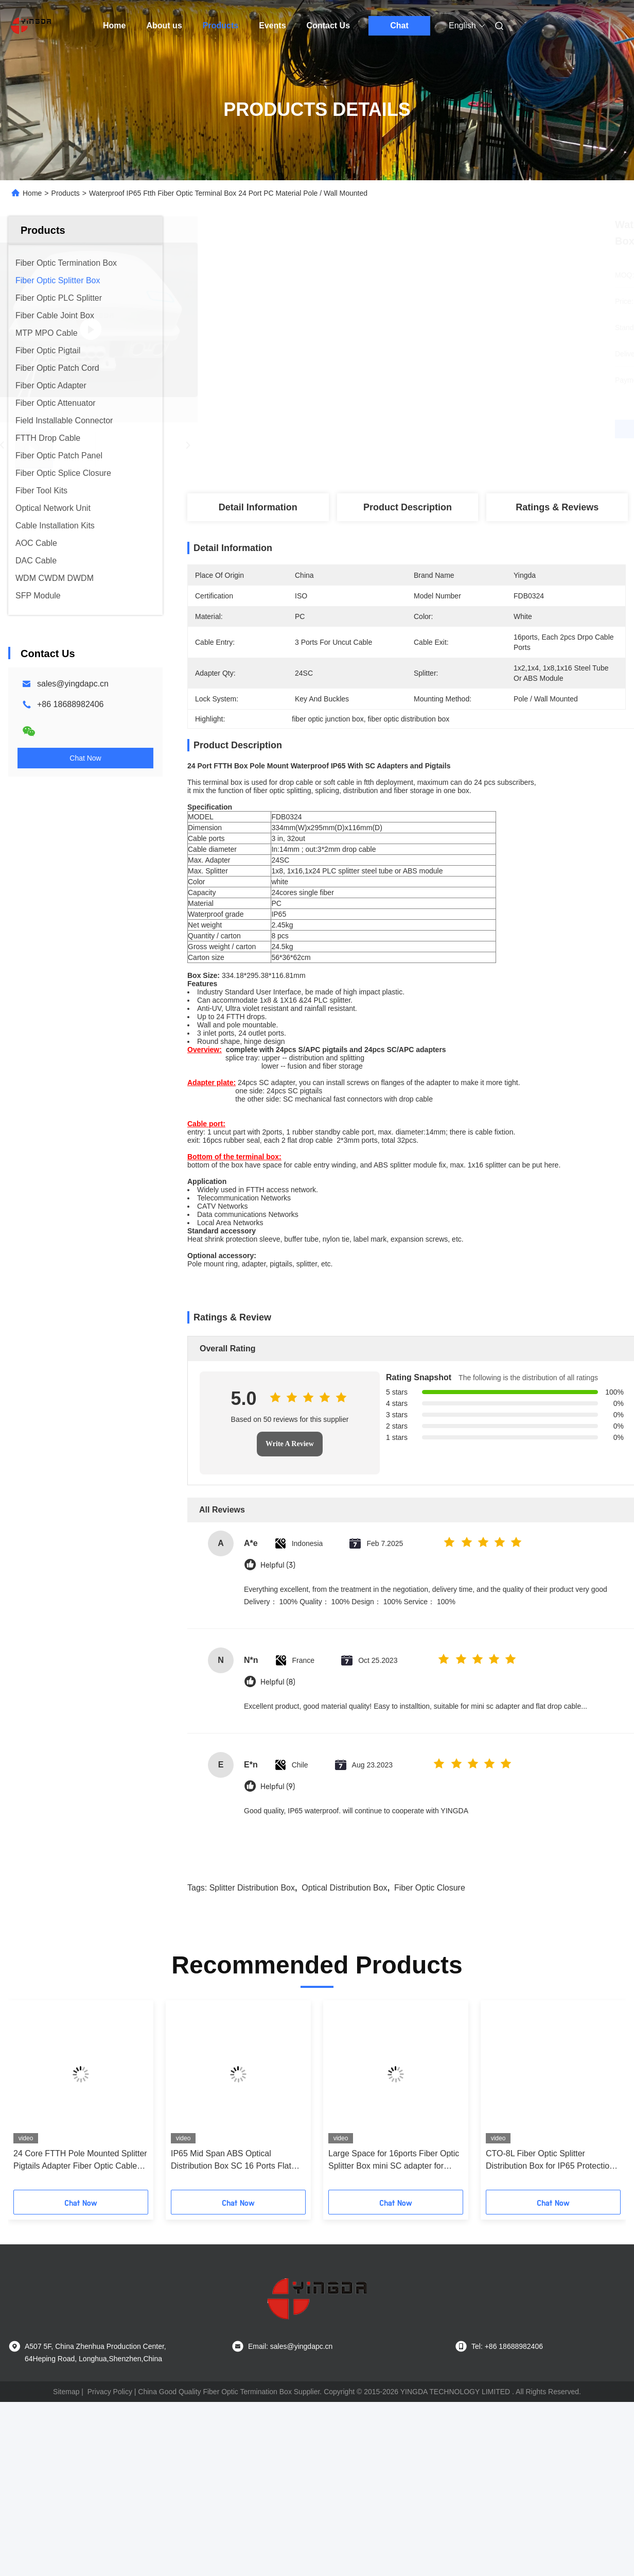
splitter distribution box (252, 1977)
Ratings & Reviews (557, 507)
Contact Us (328, 25)
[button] (48, 2188)
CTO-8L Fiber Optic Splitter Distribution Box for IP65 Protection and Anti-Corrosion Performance (550, 2250)
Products (220, 25)
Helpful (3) (277, 1655)
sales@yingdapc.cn (73, 683)
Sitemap (66, 2482)
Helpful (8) (277, 1772)
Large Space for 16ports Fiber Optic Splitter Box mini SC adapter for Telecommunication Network (393, 2250)
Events (272, 25)
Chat (399, 25)
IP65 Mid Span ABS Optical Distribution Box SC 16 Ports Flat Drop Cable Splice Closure (231, 2250)
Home (114, 25)
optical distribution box (344, 1977)
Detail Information (258, 507)
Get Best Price (460, 429)
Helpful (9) (277, 1877)
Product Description (407, 507)
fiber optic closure (429, 1977)
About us (164, 25)
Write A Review (290, 1534)
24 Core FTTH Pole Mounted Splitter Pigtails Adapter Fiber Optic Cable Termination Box (80, 2250)
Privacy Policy (109, 2482)
